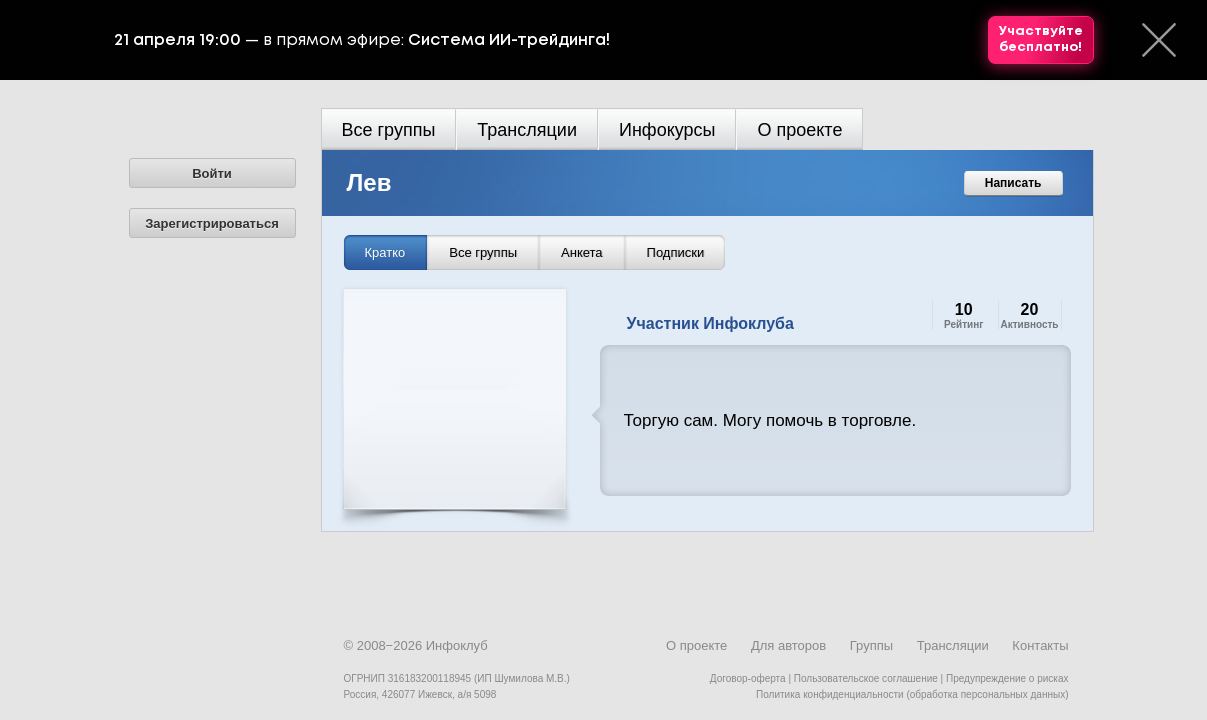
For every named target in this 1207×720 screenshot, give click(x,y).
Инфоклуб (457, 645)
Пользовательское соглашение (866, 678)
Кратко (385, 252)
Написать (1013, 183)
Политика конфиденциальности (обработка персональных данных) (912, 694)
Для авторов (788, 645)
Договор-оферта (748, 678)
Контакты (1040, 645)
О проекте (799, 130)
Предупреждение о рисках (1007, 678)
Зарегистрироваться (212, 223)
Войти (212, 173)
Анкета (582, 252)
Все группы (389, 130)
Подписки (676, 252)
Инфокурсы (667, 130)
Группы (871, 645)
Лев (369, 182)
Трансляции (527, 130)
